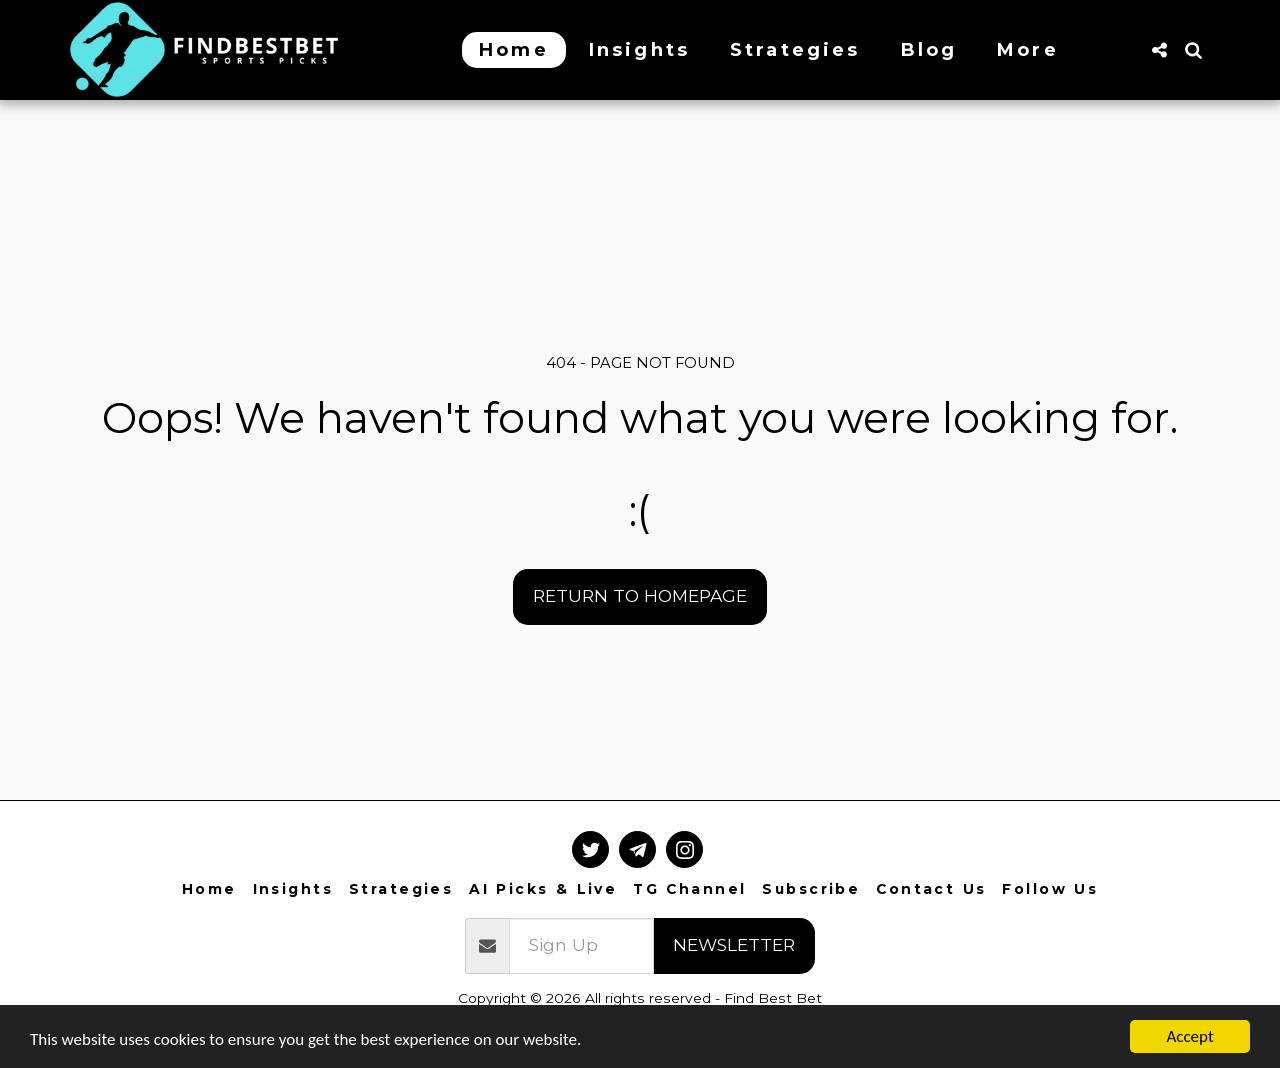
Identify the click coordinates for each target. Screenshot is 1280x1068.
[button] (1159, 50)
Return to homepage (640, 595)
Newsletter (734, 944)
